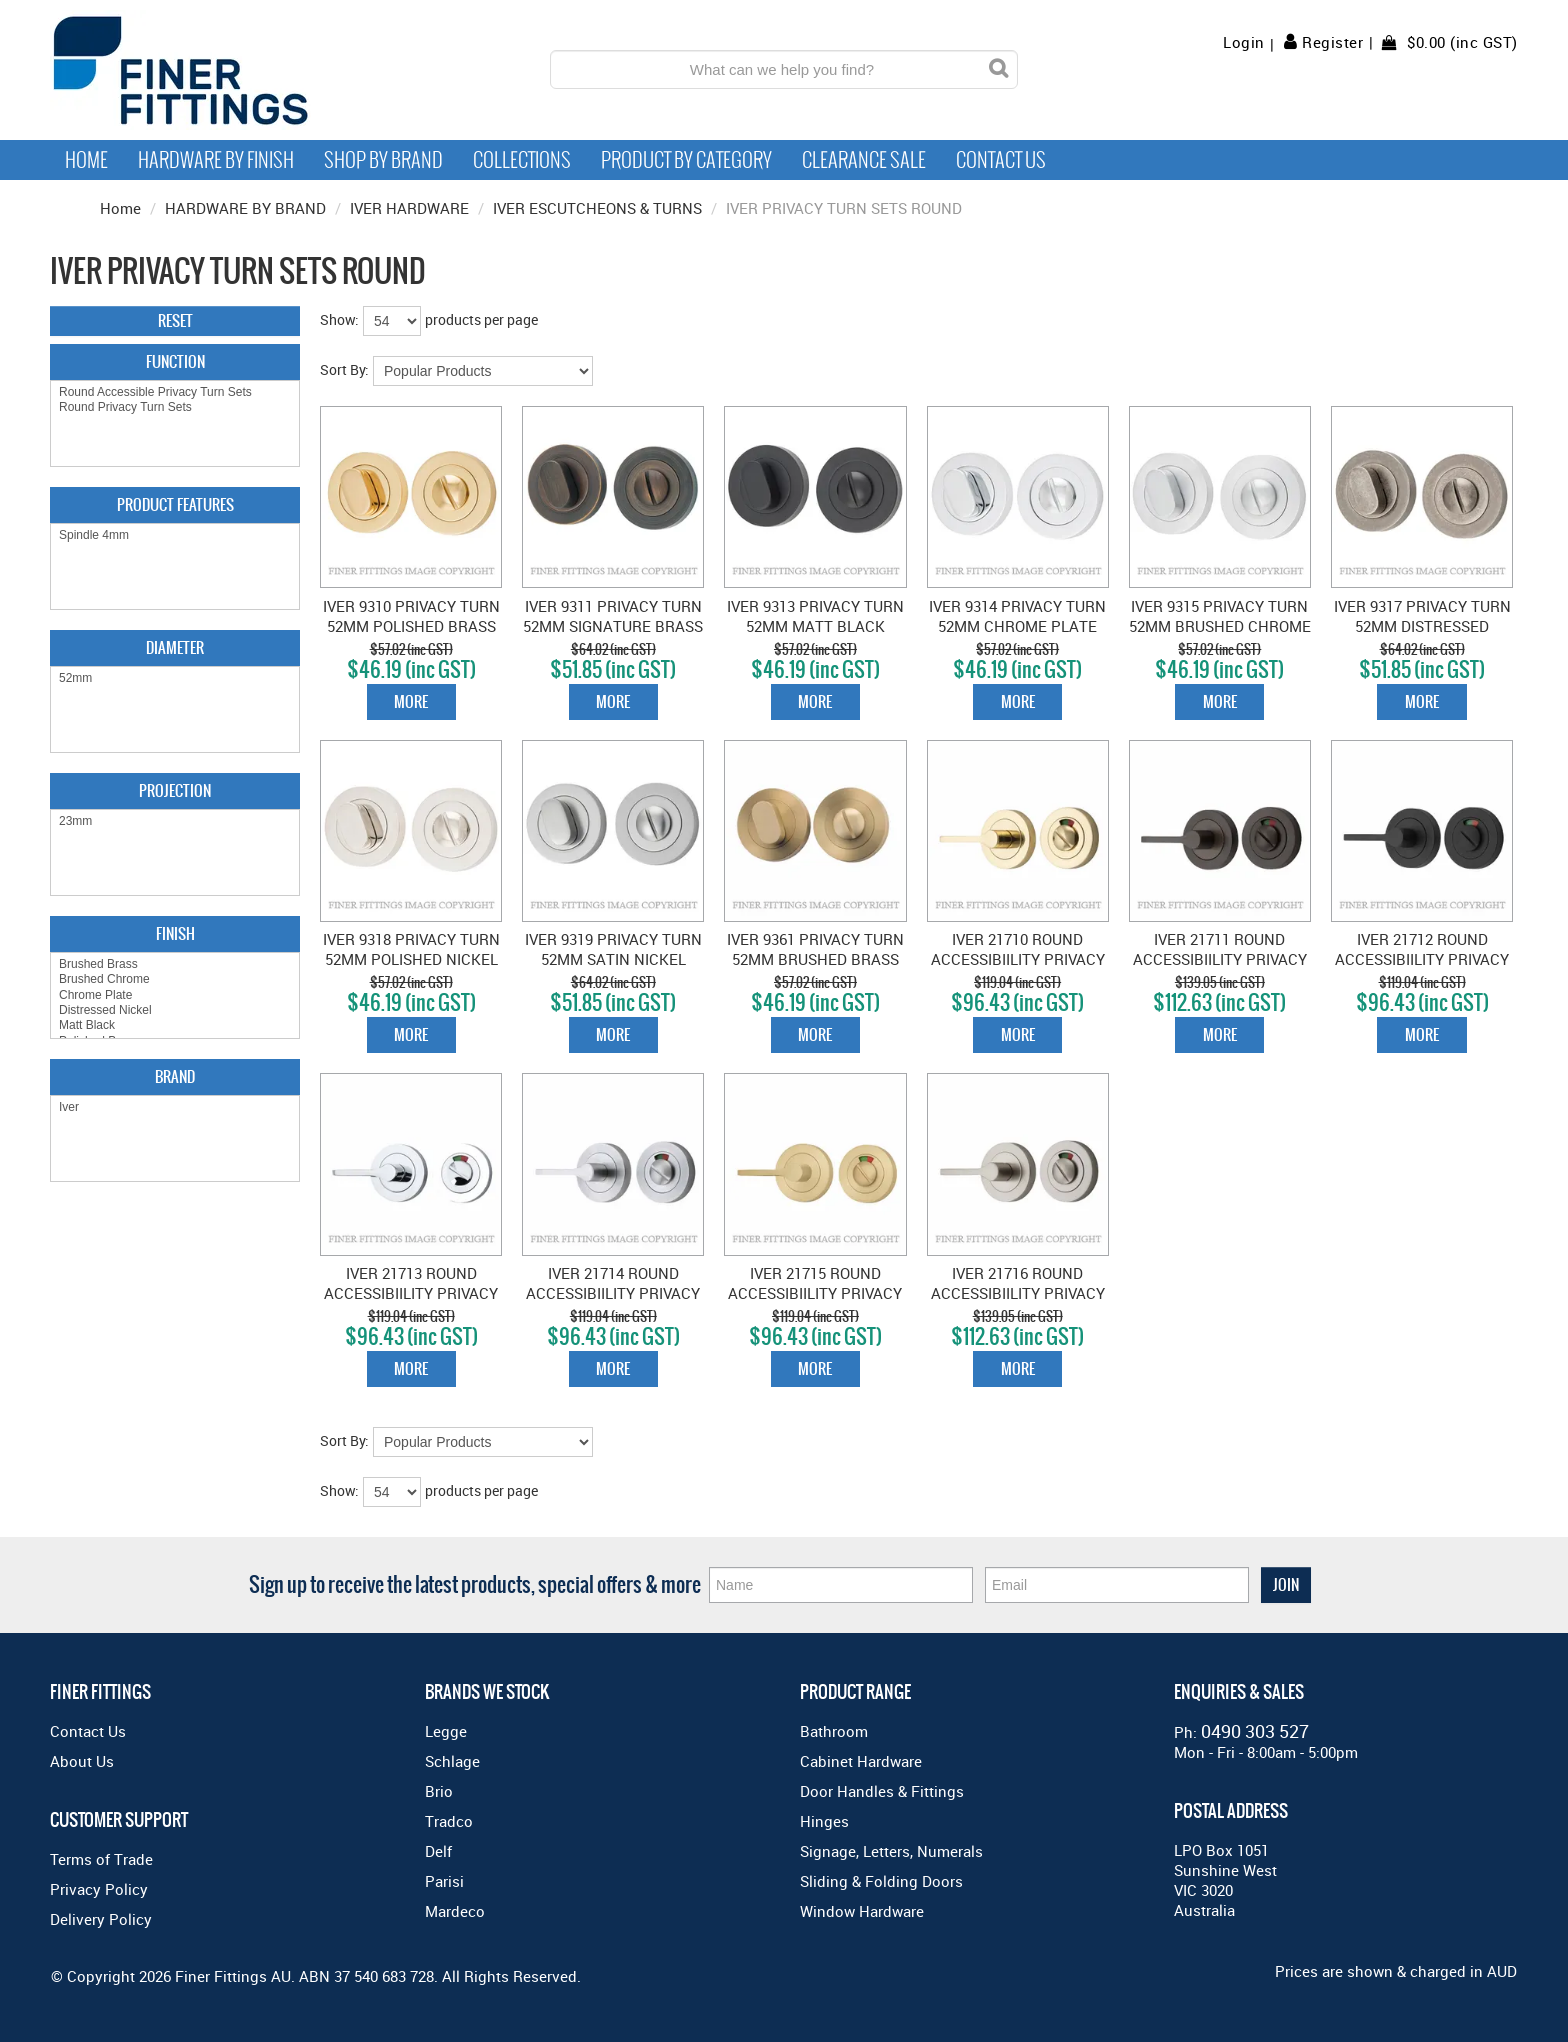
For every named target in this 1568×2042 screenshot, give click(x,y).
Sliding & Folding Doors (881, 1881)
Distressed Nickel (175, 1010)
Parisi (444, 1881)
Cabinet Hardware (861, 1761)
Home (86, 160)
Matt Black (175, 1025)
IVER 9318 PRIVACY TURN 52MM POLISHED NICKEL (411, 949)
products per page (481, 319)
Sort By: (344, 369)
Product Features (175, 504)
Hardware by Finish (216, 160)
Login (1244, 42)
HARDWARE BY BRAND (245, 208)
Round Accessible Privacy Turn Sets (175, 392)
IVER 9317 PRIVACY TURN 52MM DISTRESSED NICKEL (1422, 626)
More (411, 701)
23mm (175, 821)
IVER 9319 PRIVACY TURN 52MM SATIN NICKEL (613, 949)
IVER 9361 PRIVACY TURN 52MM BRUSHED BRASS (815, 949)
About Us (82, 1761)
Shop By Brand (383, 160)
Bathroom (834, 1731)
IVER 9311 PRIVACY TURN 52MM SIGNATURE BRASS (613, 616)
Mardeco (455, 1911)
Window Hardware (862, 1911)
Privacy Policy (99, 1889)
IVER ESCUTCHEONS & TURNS (597, 208)
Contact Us (1001, 160)
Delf (438, 1851)
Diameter (175, 647)
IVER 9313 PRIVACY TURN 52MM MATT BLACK (815, 616)
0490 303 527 (1255, 1731)
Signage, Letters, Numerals (891, 1851)
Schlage (452, 1761)
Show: (339, 319)
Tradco (449, 1821)
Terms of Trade (101, 1859)
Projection (175, 790)
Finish (175, 933)
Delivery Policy (101, 1919)
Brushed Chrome (175, 979)
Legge (446, 1731)
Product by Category (686, 160)
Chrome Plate (175, 995)
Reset (175, 320)
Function (175, 361)
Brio (439, 1791)
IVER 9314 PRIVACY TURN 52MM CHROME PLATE (1017, 616)
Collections (522, 160)
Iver (175, 1107)
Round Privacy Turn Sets (175, 407)
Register (1332, 42)
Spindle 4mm (175, 535)
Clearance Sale (864, 160)
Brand (175, 1076)
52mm (175, 678)
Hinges (824, 1821)
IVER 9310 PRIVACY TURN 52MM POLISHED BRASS (411, 616)
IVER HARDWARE (409, 208)
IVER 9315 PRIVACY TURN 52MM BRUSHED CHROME (1220, 616)
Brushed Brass (175, 964)
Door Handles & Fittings (882, 1791)
